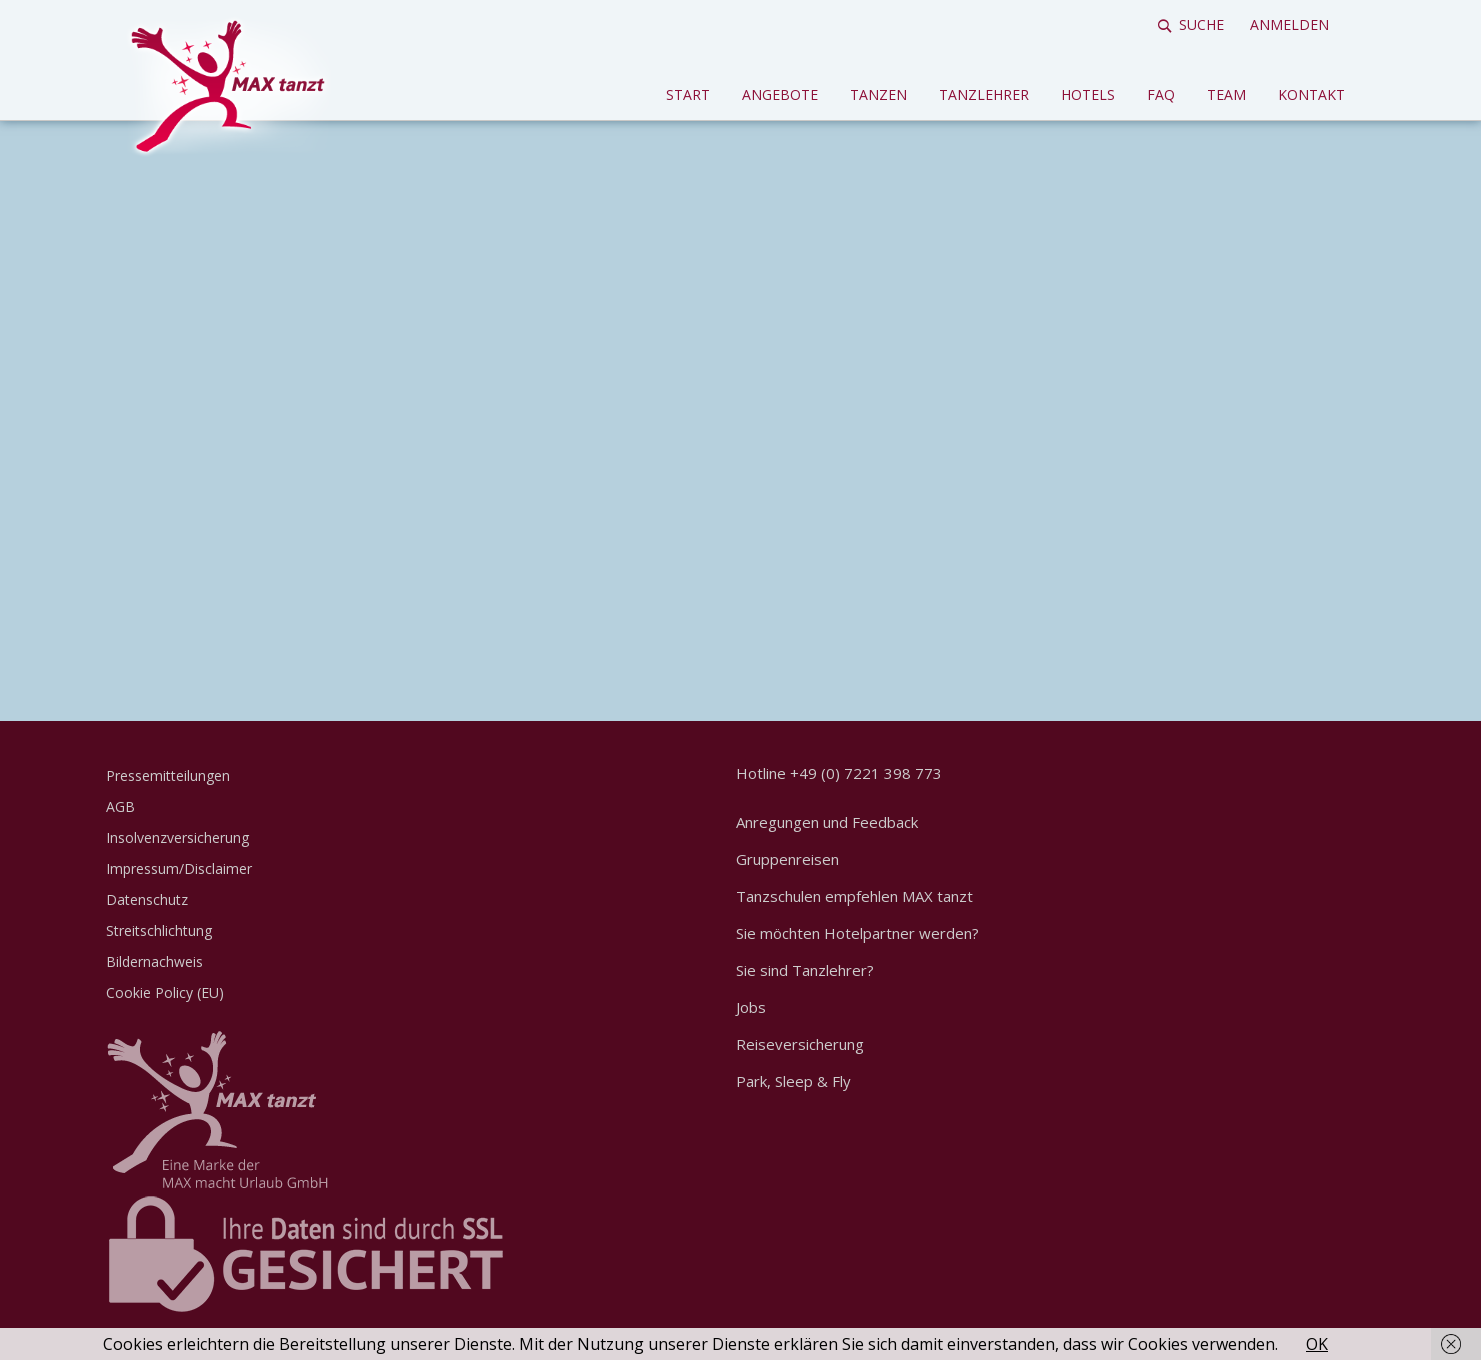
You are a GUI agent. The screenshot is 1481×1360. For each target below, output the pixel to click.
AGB (120, 806)
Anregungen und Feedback (827, 822)
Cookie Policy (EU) (165, 992)
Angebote (780, 94)
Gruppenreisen (787, 859)
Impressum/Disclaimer (179, 868)
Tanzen (878, 94)
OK (1317, 1344)
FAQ (1161, 94)
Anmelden (1289, 24)
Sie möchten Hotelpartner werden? (857, 933)
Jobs (751, 1007)
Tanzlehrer (984, 94)
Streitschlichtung (159, 930)
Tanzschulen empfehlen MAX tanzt (854, 896)
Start (688, 94)
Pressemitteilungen (168, 775)
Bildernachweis (154, 961)
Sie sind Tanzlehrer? (805, 970)
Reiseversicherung (800, 1044)
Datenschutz (147, 899)
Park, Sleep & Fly (793, 1081)
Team (1226, 94)
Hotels (1088, 94)
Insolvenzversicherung (177, 837)
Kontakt (1311, 94)
